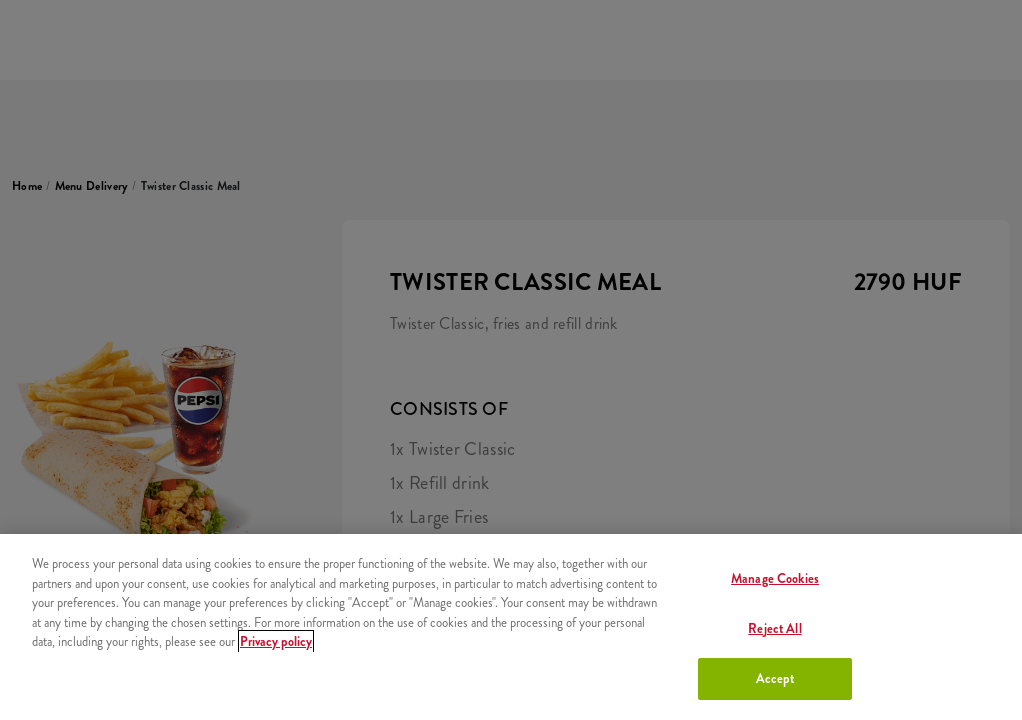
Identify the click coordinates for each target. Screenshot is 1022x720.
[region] (511, 627)
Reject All (774, 628)
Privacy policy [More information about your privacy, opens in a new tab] (276, 641)
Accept (775, 678)
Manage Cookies (775, 578)
